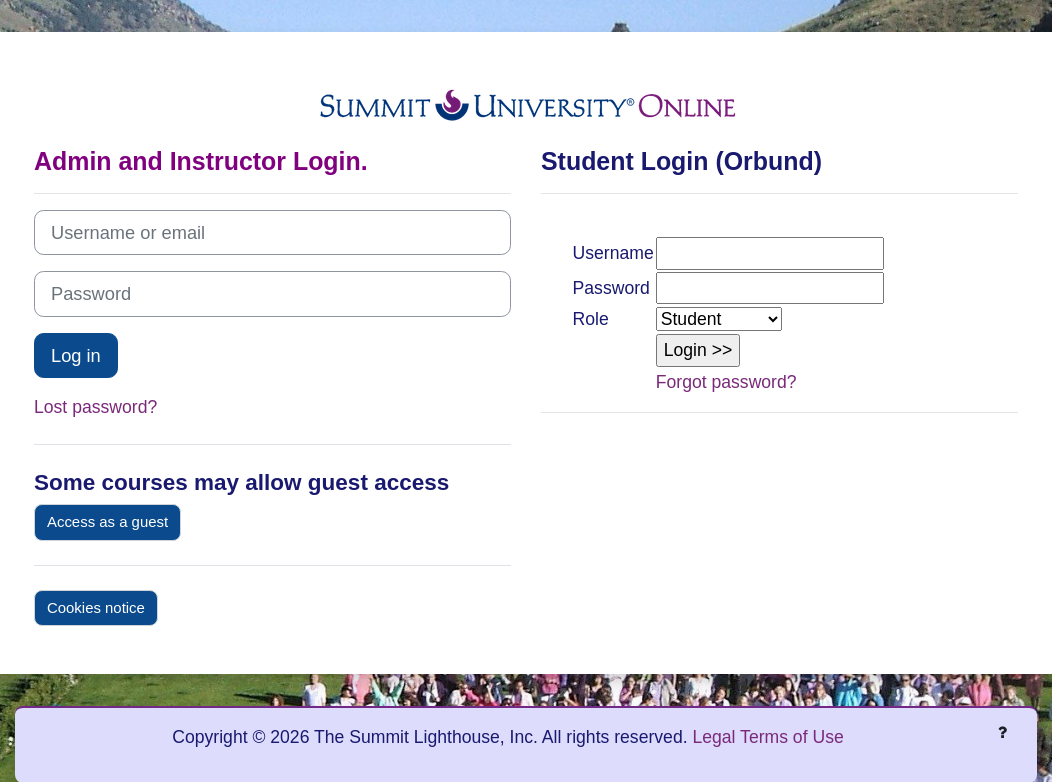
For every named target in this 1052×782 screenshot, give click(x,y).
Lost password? (95, 407)
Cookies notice (96, 607)
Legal (713, 737)
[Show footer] (1002, 732)
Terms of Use (792, 737)
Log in (76, 355)
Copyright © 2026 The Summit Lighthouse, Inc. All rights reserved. (432, 737)
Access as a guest (107, 521)
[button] (698, 350)
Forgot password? (726, 382)
